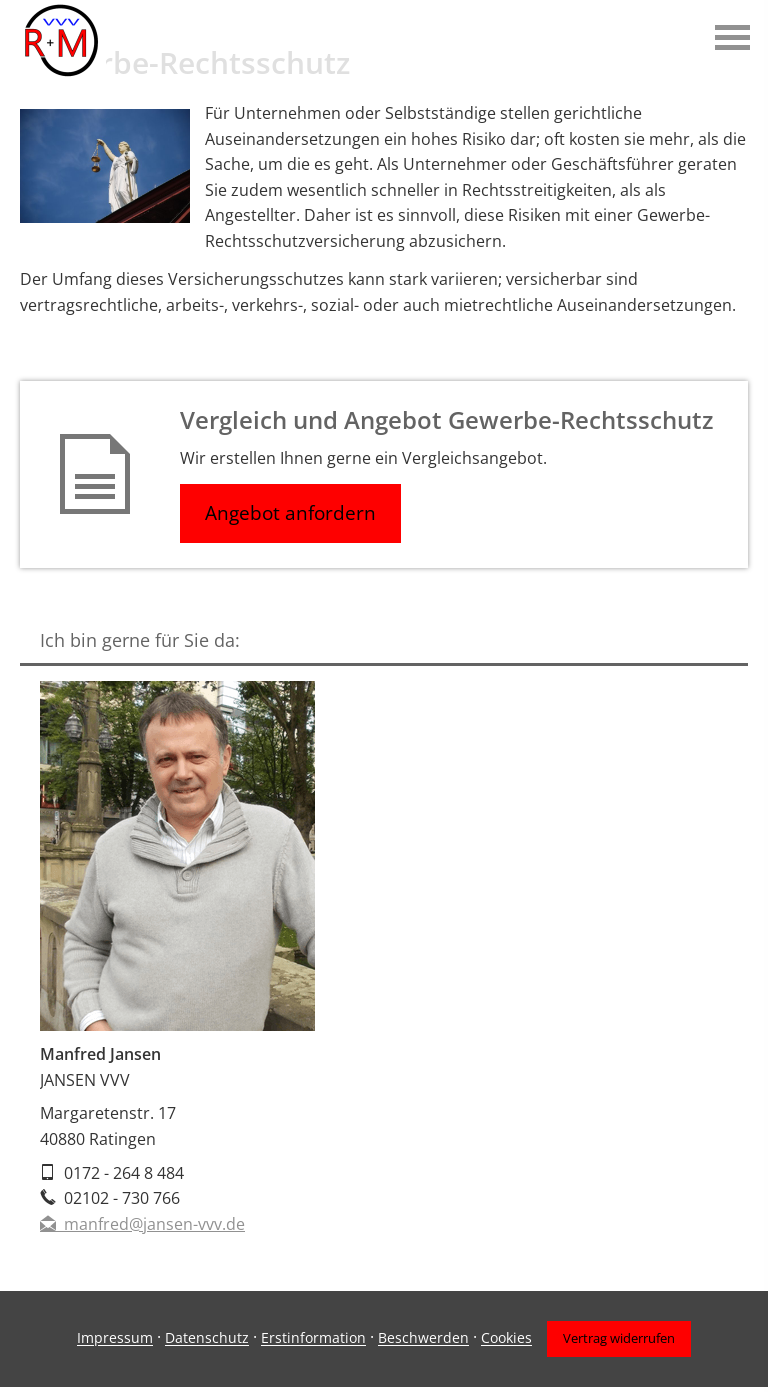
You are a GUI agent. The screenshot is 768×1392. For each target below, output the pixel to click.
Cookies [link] (506, 1338)
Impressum (115, 1338)
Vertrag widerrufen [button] (619, 1338)
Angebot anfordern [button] (290, 513)
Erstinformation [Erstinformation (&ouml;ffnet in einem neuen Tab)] (313, 1338)
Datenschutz (207, 1338)
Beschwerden (423, 1338)
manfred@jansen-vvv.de (142, 1224)
